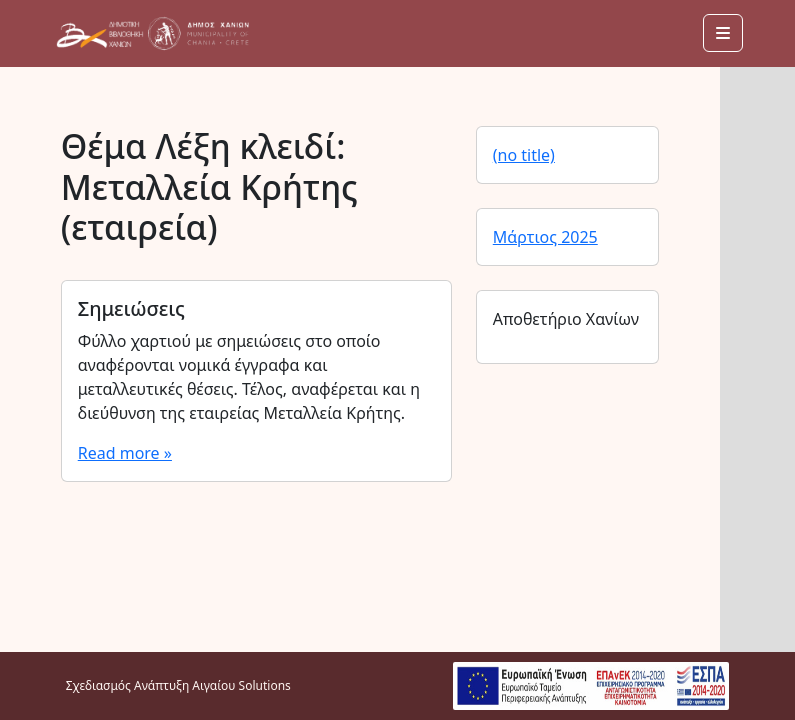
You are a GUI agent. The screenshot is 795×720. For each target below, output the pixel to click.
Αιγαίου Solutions (241, 685)
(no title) (524, 155)
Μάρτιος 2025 (545, 237)
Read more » (125, 453)
